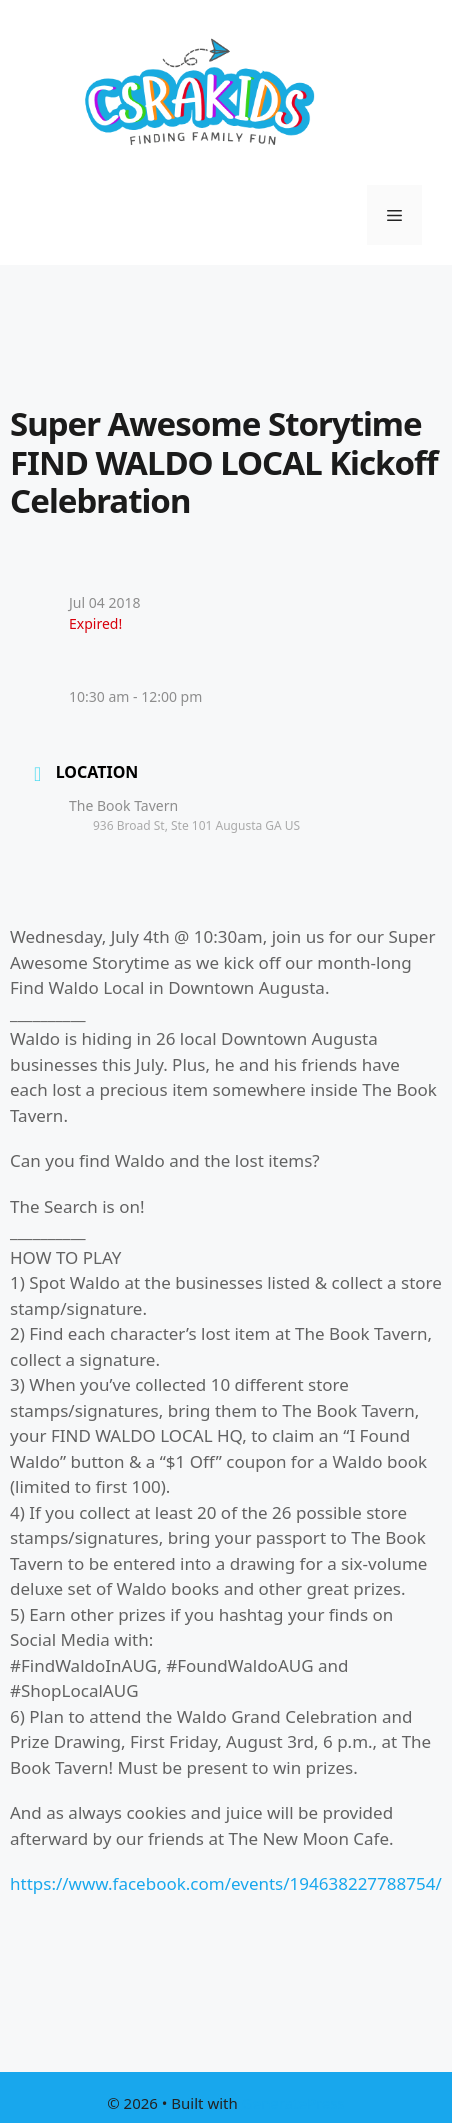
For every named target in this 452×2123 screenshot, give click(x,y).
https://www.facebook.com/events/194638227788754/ (226, 1883)
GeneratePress (293, 2103)
